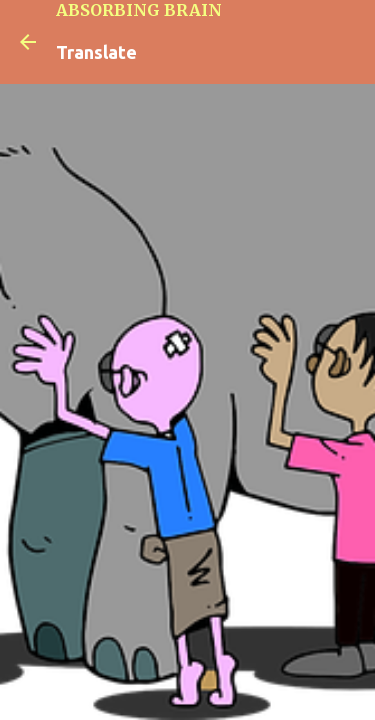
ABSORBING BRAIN (139, 10)
